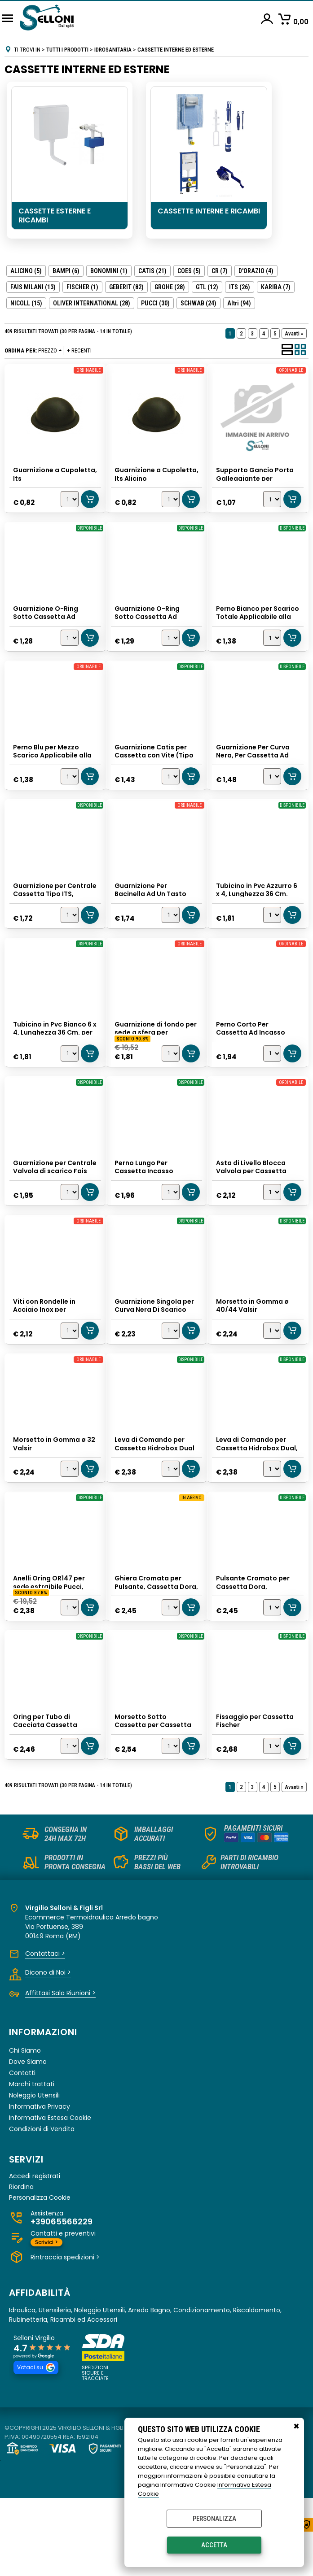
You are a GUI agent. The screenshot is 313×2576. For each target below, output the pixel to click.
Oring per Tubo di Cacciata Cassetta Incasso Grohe (46, 1795)
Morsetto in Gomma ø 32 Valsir (55, 1498)
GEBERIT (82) (126, 287)
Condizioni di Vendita (42, 2206)
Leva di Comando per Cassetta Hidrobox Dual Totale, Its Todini (155, 1502)
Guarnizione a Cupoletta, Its (37, 473)
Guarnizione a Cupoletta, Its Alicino (150, 473)
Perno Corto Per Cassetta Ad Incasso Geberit (251, 1063)
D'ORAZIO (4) (255, 270)
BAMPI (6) (66, 270)
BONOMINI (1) (109, 270)
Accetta (214, 2545)
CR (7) (220, 270)
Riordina (21, 2264)
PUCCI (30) (155, 303)
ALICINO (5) (26, 270)
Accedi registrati (34, 2254)
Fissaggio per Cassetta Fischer (256, 1791)
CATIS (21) (152, 270)
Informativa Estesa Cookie (50, 2195)
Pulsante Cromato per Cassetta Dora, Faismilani (254, 1649)
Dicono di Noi (48, 2049)
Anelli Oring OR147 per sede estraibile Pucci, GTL (50, 1649)
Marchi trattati (31, 2161)
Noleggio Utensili (34, 2172)
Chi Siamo (25, 2127)
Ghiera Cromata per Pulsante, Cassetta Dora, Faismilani (148, 1649)
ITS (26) (239, 287)
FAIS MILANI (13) (33, 287)
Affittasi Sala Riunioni (60, 2070)
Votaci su (36, 2445)
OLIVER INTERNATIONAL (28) (91, 303)
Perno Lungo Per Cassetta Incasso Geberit (144, 1209)
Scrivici (46, 2320)
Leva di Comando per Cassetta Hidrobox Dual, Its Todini (258, 1502)
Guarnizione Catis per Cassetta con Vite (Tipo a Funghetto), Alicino (154, 770)
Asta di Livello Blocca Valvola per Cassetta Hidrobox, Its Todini (252, 1209)
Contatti (22, 2150)
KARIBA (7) (276, 287)
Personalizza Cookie (40, 2275)
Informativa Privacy (39, 2184)
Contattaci (45, 2031)
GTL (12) (207, 287)
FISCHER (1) (82, 287)
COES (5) (189, 270)
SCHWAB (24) (198, 303)
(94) (239, 303)
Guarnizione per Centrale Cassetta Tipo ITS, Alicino (53, 916)
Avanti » (294, 333)
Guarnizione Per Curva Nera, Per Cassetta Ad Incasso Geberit (254, 770)
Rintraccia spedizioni (65, 2334)
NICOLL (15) (26, 303)
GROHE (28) (169, 287)
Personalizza (214, 2519)
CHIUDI (296, 2426)
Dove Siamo (28, 2139)
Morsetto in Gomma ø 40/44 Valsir (253, 1352)
